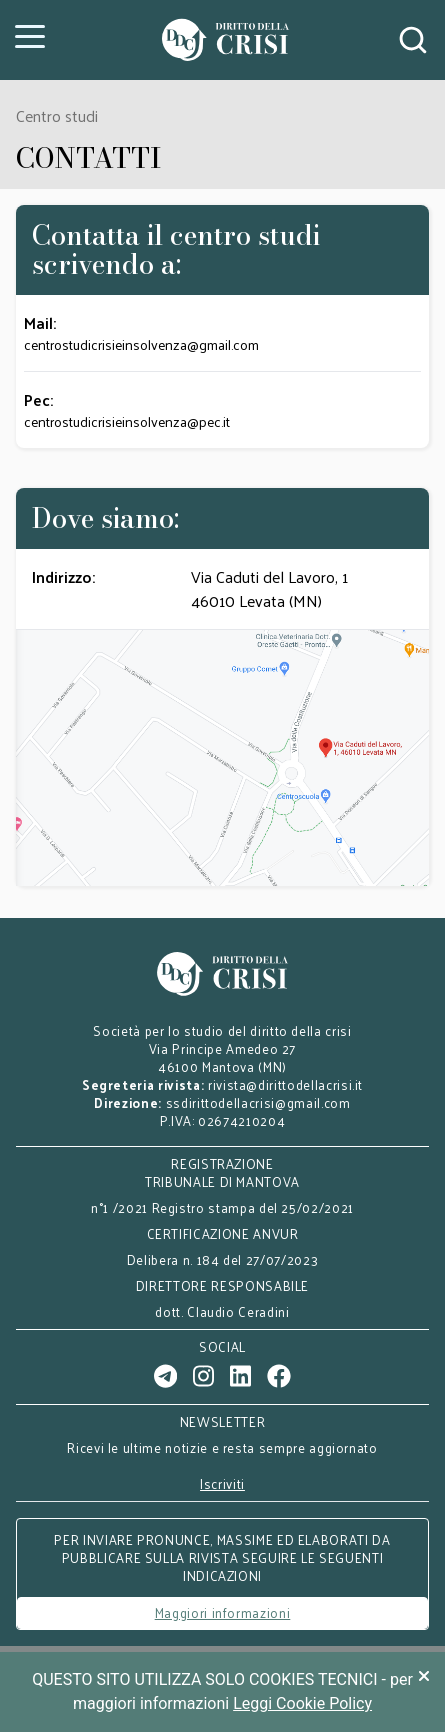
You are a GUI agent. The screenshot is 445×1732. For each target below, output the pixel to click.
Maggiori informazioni (223, 1612)
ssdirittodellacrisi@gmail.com (258, 1102)
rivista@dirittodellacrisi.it (285, 1084)
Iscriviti (222, 1484)
